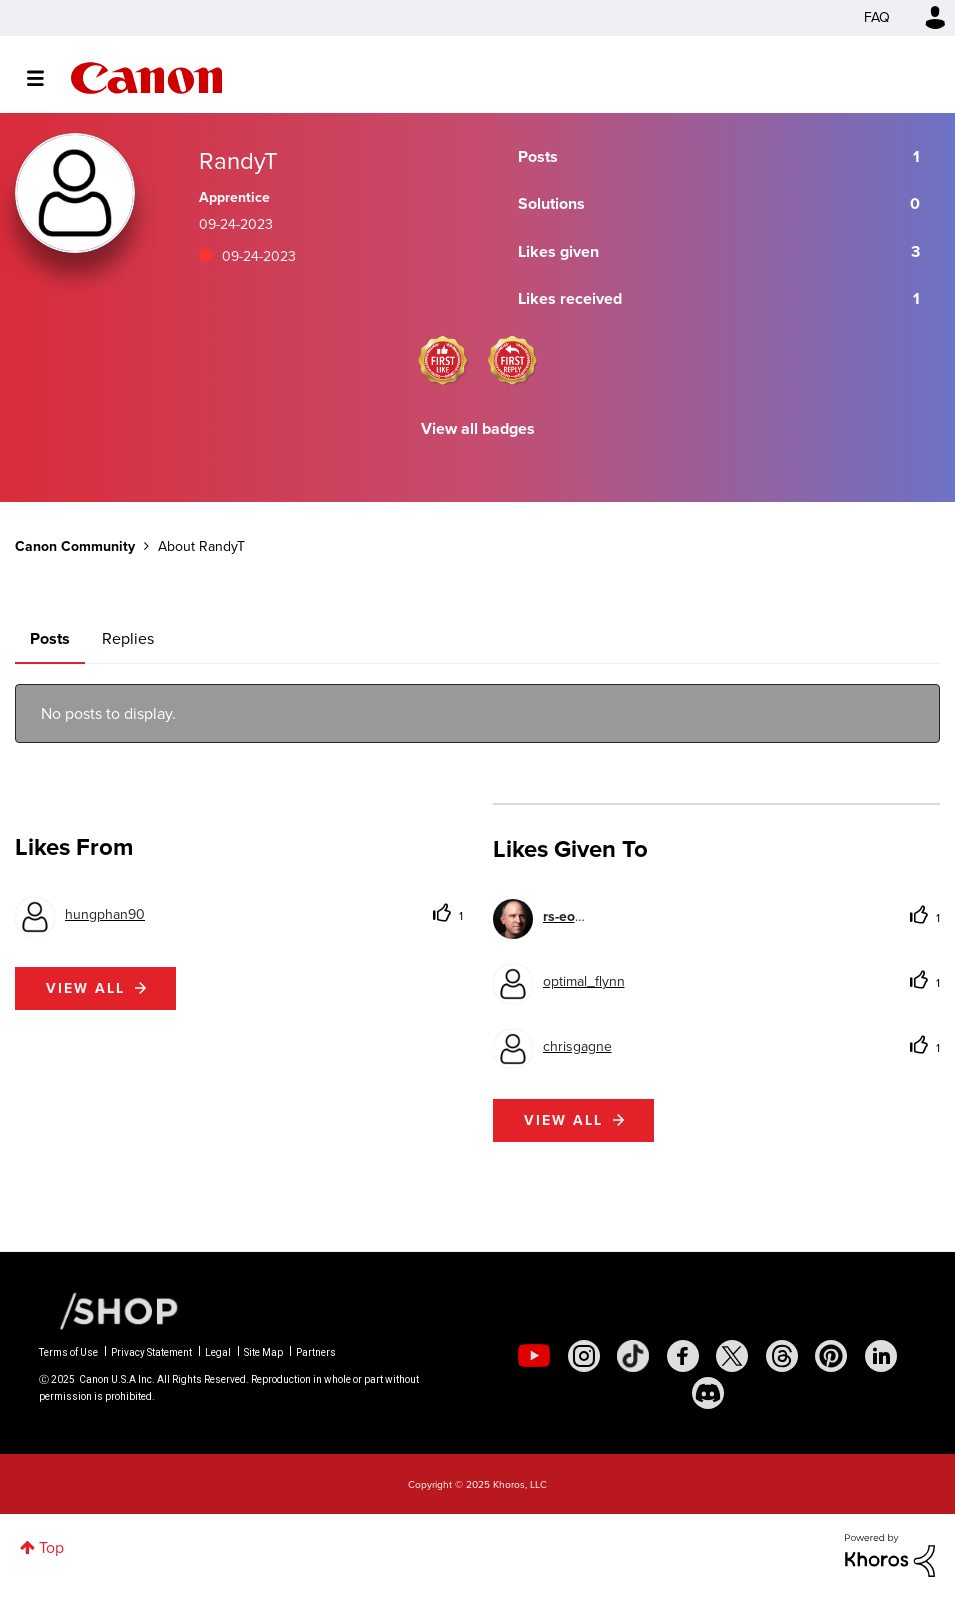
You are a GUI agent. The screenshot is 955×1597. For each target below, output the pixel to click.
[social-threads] (782, 1356)
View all (85, 988)
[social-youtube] (534, 1356)
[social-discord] (708, 1393)
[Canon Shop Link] (109, 1310)
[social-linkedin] (881, 1356)
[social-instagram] (584, 1356)
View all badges (478, 428)
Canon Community (146, 78)
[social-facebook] (683, 1356)
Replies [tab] (128, 638)
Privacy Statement (151, 1352)
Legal (218, 1352)
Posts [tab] (50, 638)
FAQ (877, 17)
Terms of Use (68, 1352)
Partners (316, 1352)
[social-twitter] (732, 1356)
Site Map (263, 1352)
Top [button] (51, 1547)
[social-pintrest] (831, 1356)
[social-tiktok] (633, 1356)
